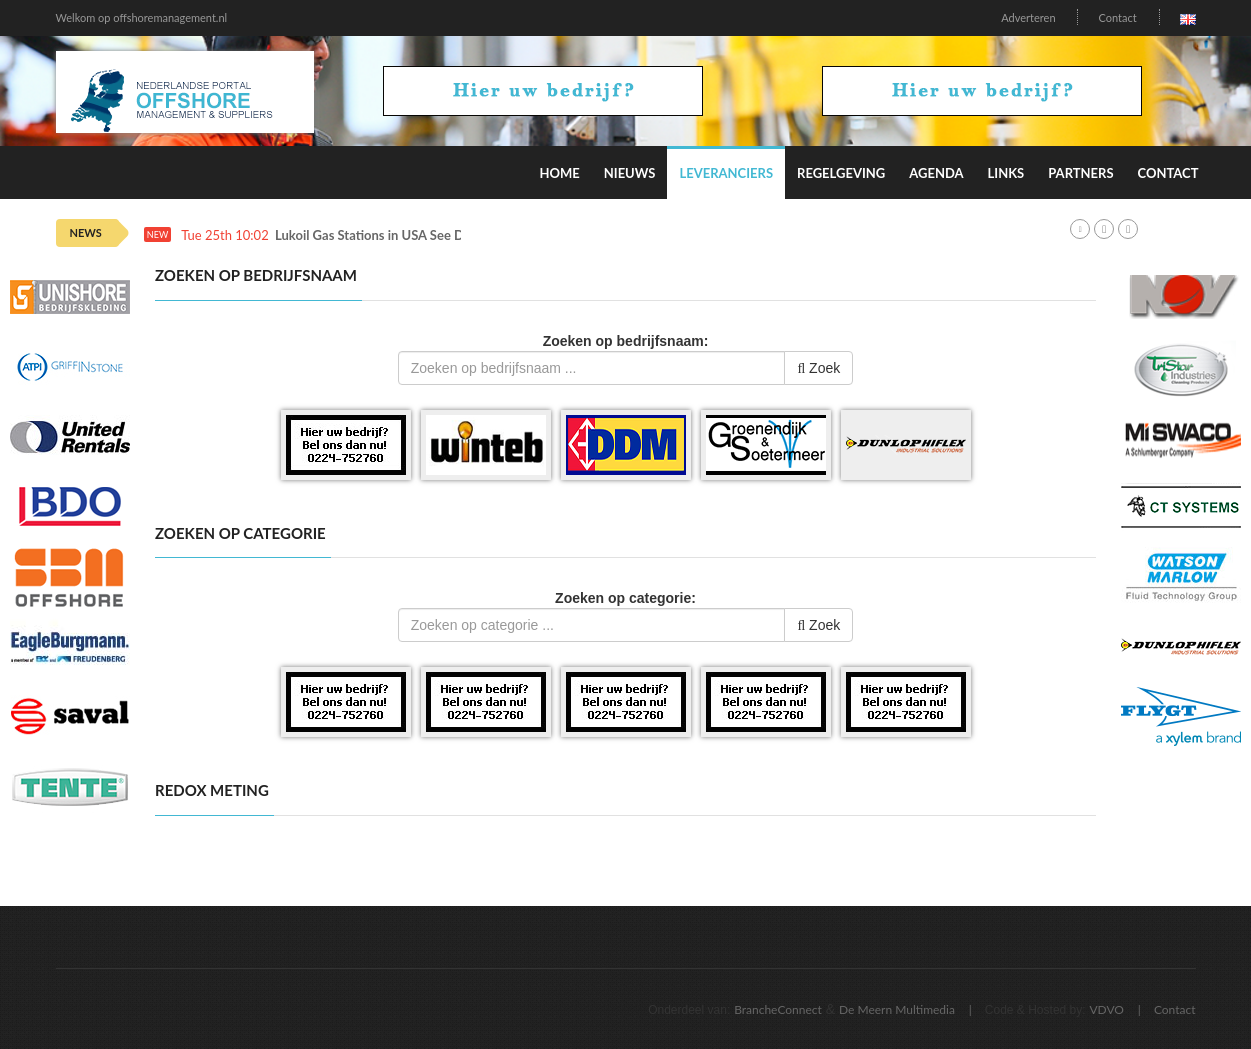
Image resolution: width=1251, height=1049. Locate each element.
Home (559, 173)
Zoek (818, 368)
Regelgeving (841, 173)
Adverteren (1028, 17)
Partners (1080, 173)
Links (1006, 173)
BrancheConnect (778, 1009)
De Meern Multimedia (897, 1009)
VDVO (1106, 1009)
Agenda (936, 173)
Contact (1117, 17)
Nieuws (630, 173)
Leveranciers (726, 173)
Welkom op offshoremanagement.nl (142, 17)
